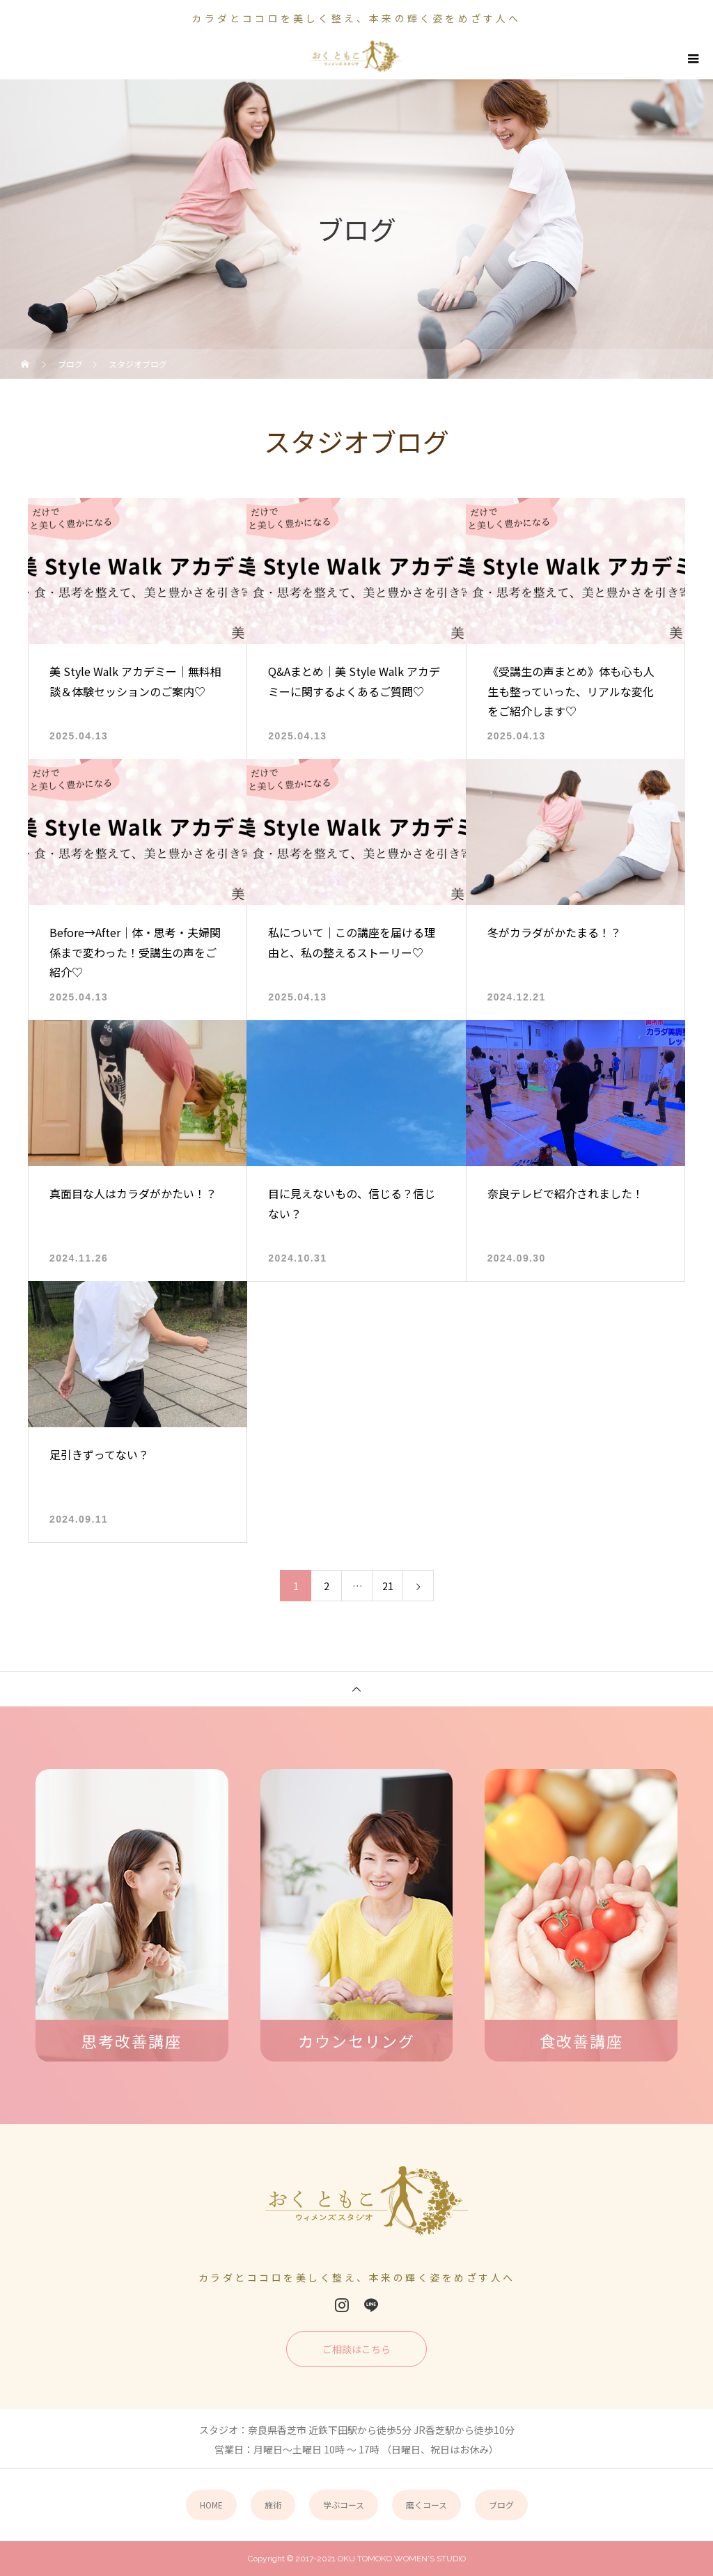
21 (387, 1586)
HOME (211, 2505)
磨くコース (426, 2505)
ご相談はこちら (356, 2349)
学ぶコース (343, 2505)
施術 (273, 2505)
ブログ (501, 2505)
